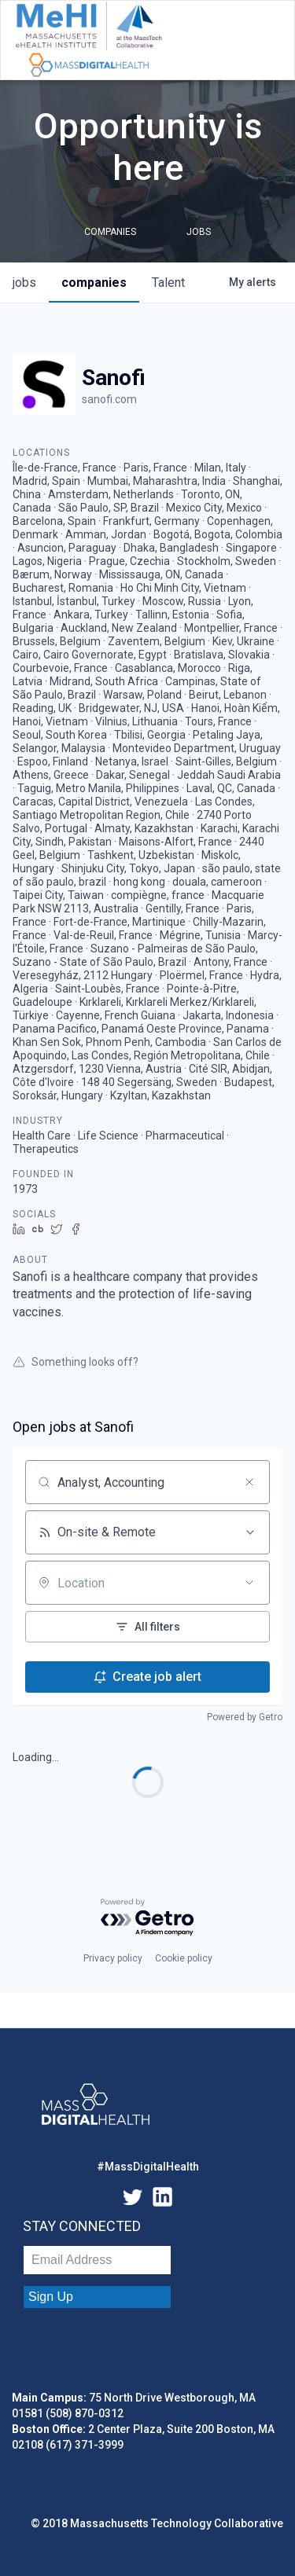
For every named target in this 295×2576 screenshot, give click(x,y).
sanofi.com (109, 399)
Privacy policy (112, 1958)
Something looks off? (75, 1362)
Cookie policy (183, 1958)
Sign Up (50, 2296)
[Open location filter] (249, 1582)
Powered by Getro (244, 1717)
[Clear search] (249, 1482)
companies (94, 282)
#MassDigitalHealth (148, 2166)
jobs (24, 282)
